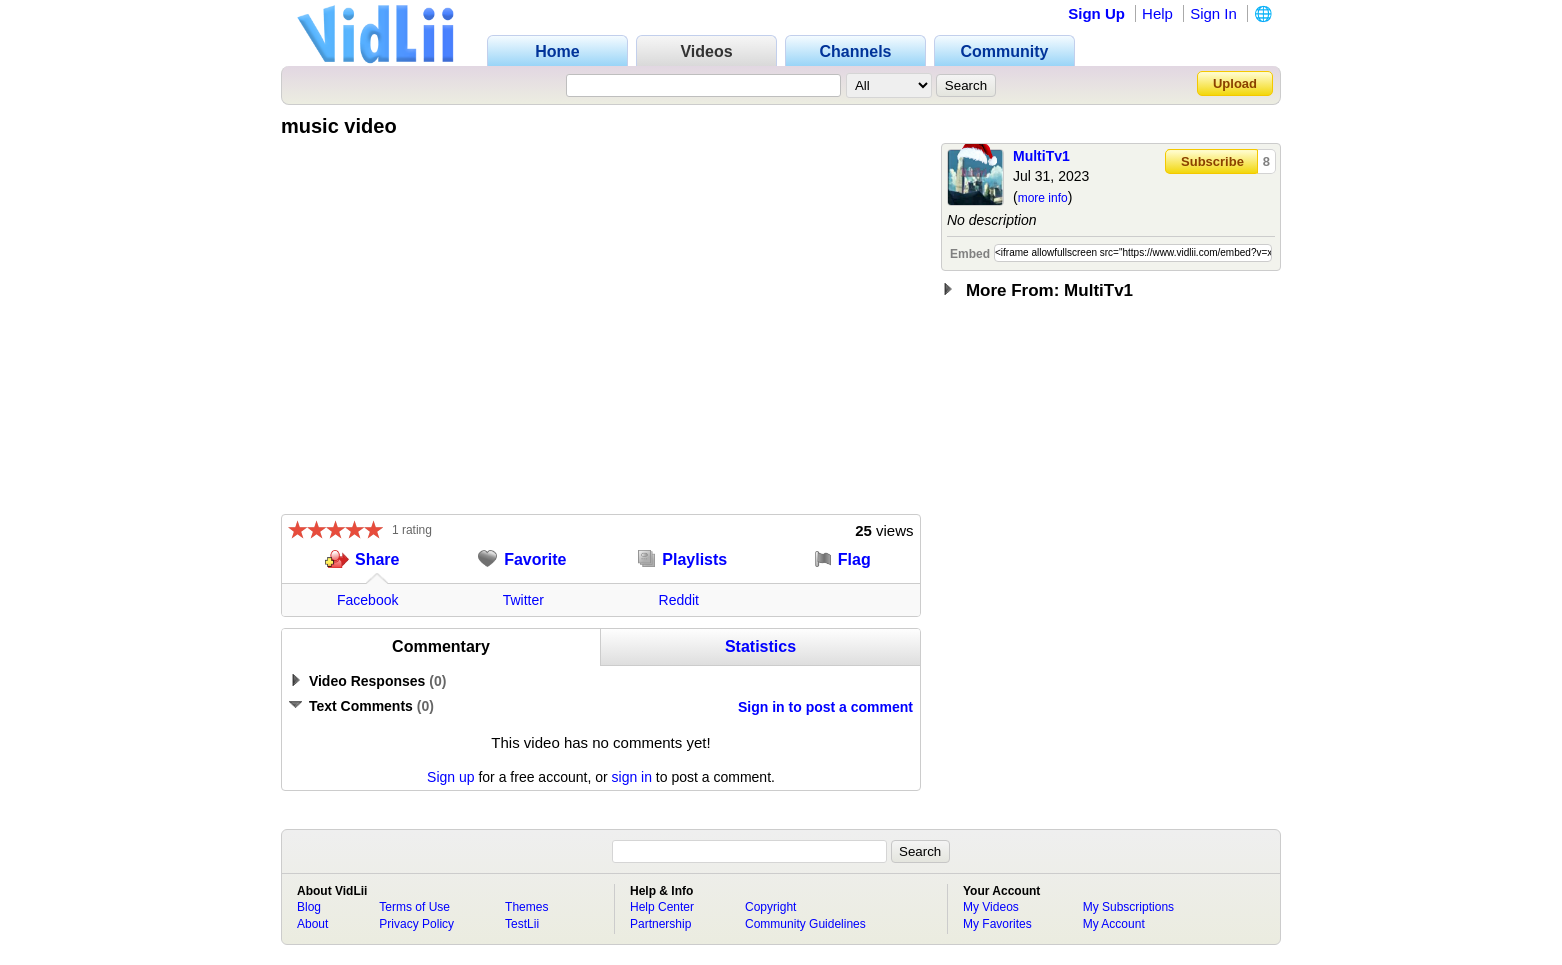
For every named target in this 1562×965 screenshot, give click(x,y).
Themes (526, 907)
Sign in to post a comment (825, 707)
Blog (309, 907)
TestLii (522, 924)
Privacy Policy (416, 924)
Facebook (367, 600)
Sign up (450, 777)
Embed (970, 254)
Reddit (679, 600)
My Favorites (997, 924)
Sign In (1213, 13)
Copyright (770, 907)
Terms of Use (414, 907)
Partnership (660, 924)
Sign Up (1096, 13)
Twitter (523, 600)
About (312, 924)
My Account (1114, 924)
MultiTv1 (1041, 156)
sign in (632, 777)
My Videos (991, 907)
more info (1043, 198)
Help (1157, 13)
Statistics (760, 646)
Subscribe (1212, 161)
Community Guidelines (805, 924)
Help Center (662, 907)
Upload (1235, 83)
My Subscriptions (1128, 907)
